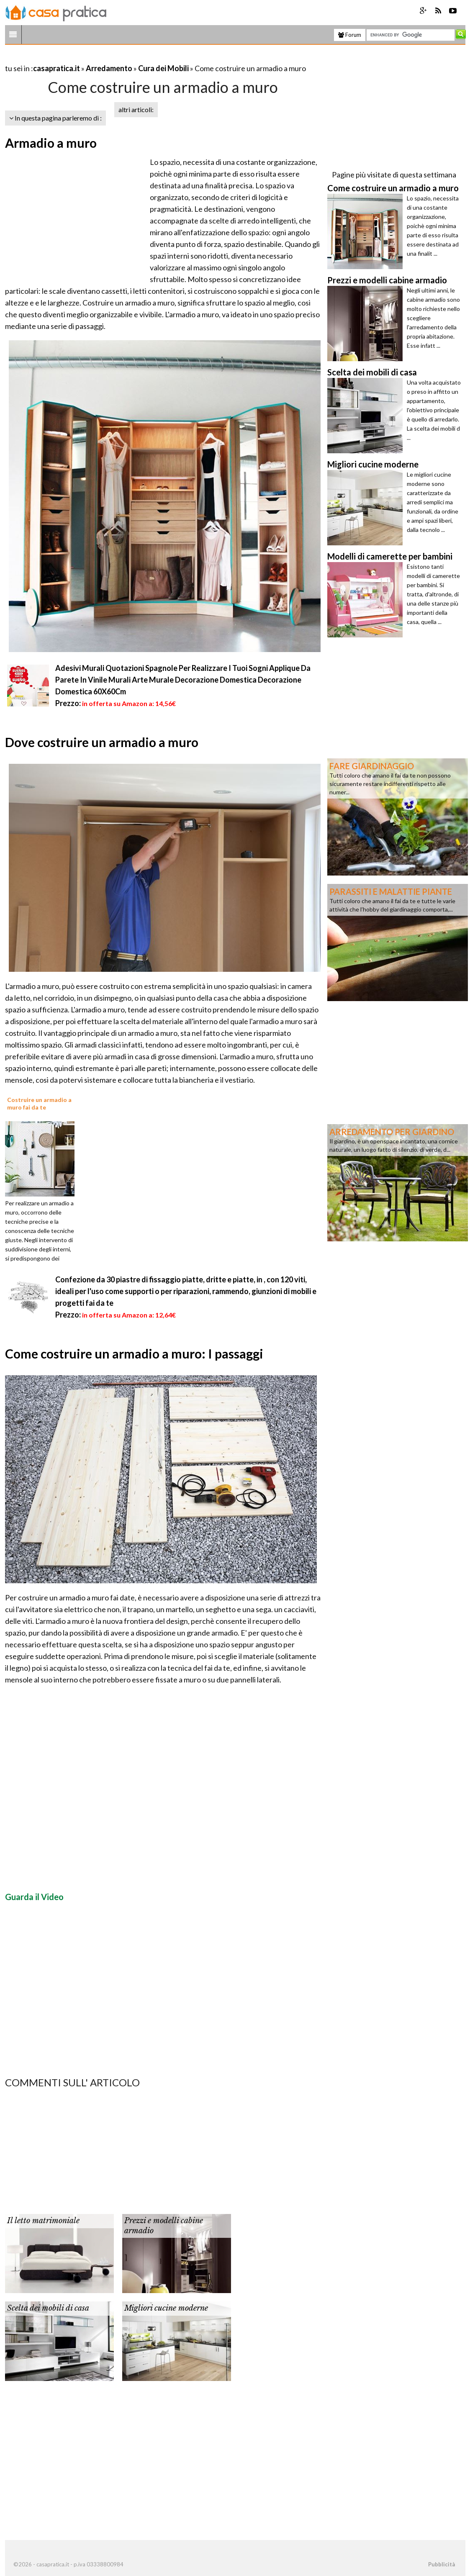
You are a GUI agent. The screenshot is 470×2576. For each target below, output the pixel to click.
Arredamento (109, 68)
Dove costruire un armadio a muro (101, 742)
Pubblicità (441, 2564)
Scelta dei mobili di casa (48, 2308)
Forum (349, 34)
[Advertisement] (103, 58)
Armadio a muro (51, 142)
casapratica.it (56, 68)
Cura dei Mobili (163, 68)
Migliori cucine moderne (166, 2308)
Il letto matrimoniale (43, 2220)
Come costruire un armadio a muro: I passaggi (134, 1353)
